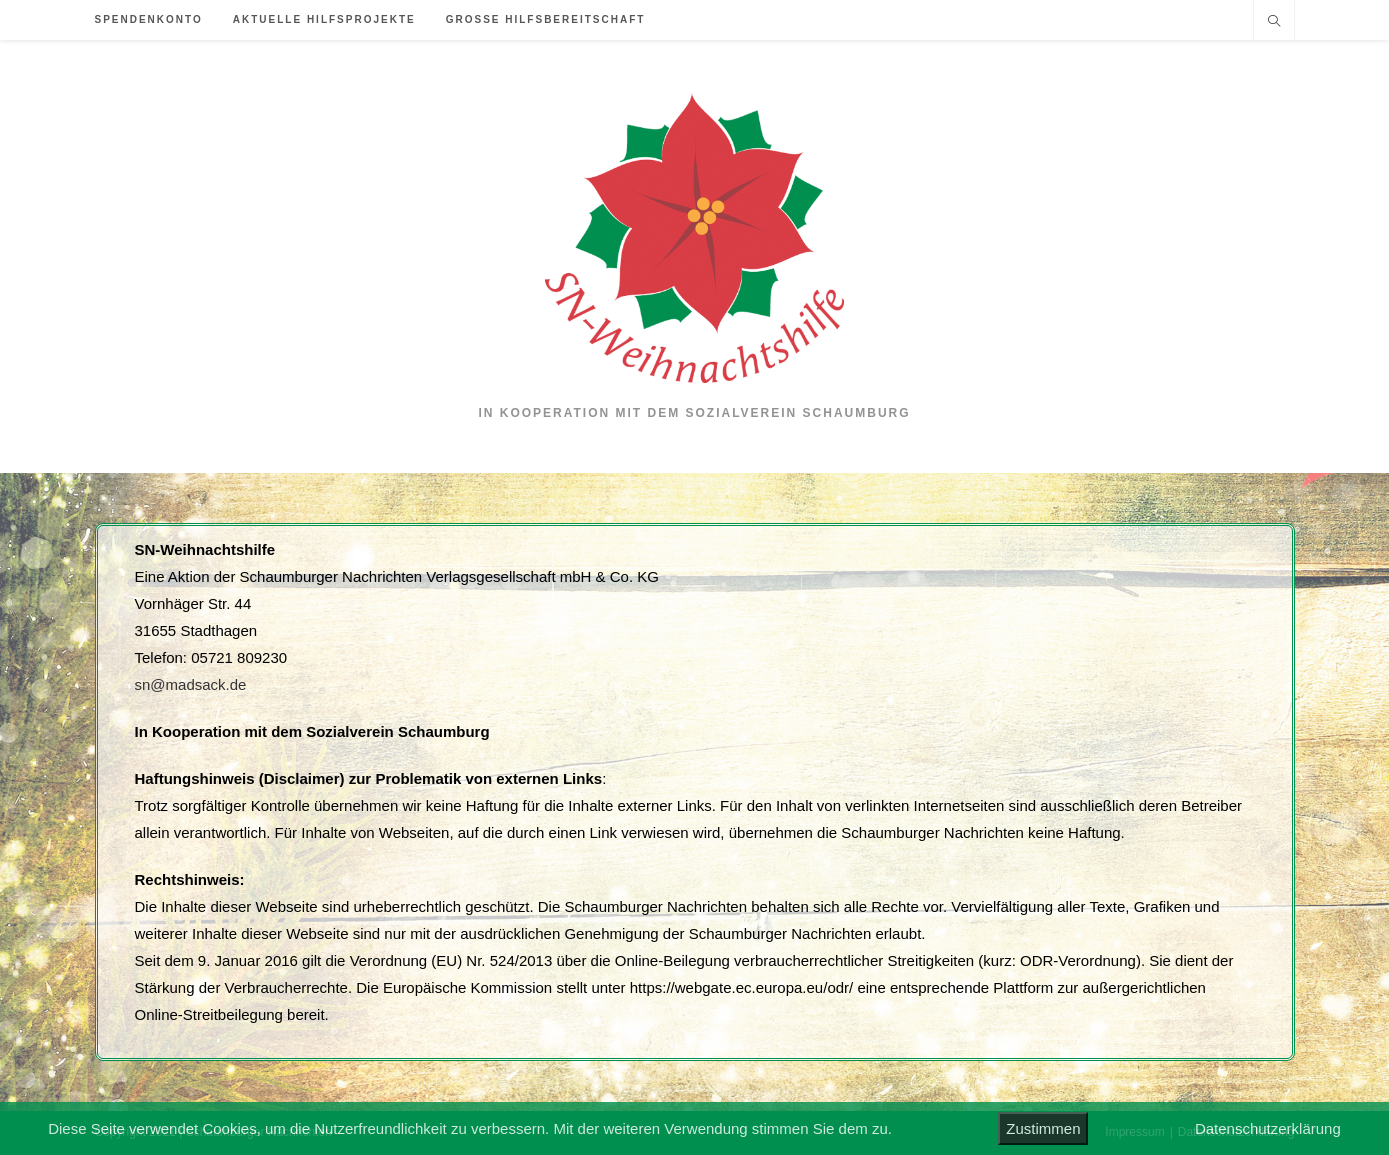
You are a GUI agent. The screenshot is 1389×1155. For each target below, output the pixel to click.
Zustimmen (1043, 1128)
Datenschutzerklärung (1268, 1128)
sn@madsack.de (191, 684)
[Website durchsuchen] (1274, 23)
